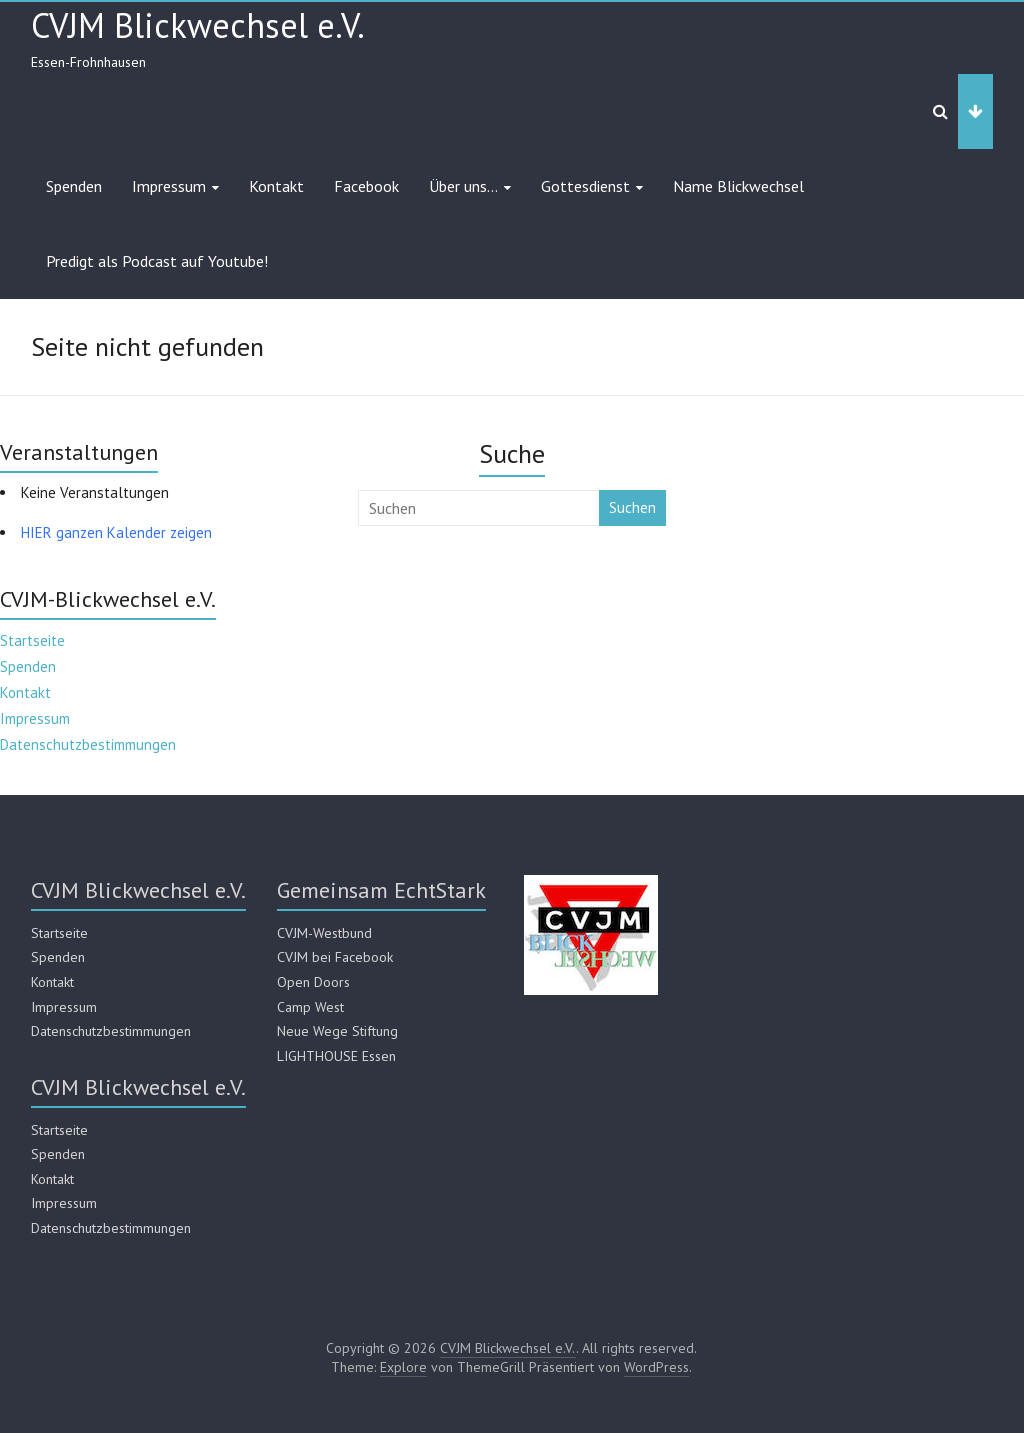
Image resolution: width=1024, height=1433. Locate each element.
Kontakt (276, 186)
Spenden (74, 186)
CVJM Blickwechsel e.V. (198, 25)
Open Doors (313, 982)
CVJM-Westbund (324, 933)
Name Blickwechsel (738, 186)
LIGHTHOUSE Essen (336, 1056)
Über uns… (463, 186)
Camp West (310, 1007)
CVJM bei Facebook (335, 957)
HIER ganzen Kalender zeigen (116, 532)
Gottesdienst (585, 186)
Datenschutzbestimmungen (88, 744)
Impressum (169, 186)
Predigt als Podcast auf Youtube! (157, 261)
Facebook (366, 186)
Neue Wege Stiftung (337, 1031)
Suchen (632, 507)
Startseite (32, 640)
